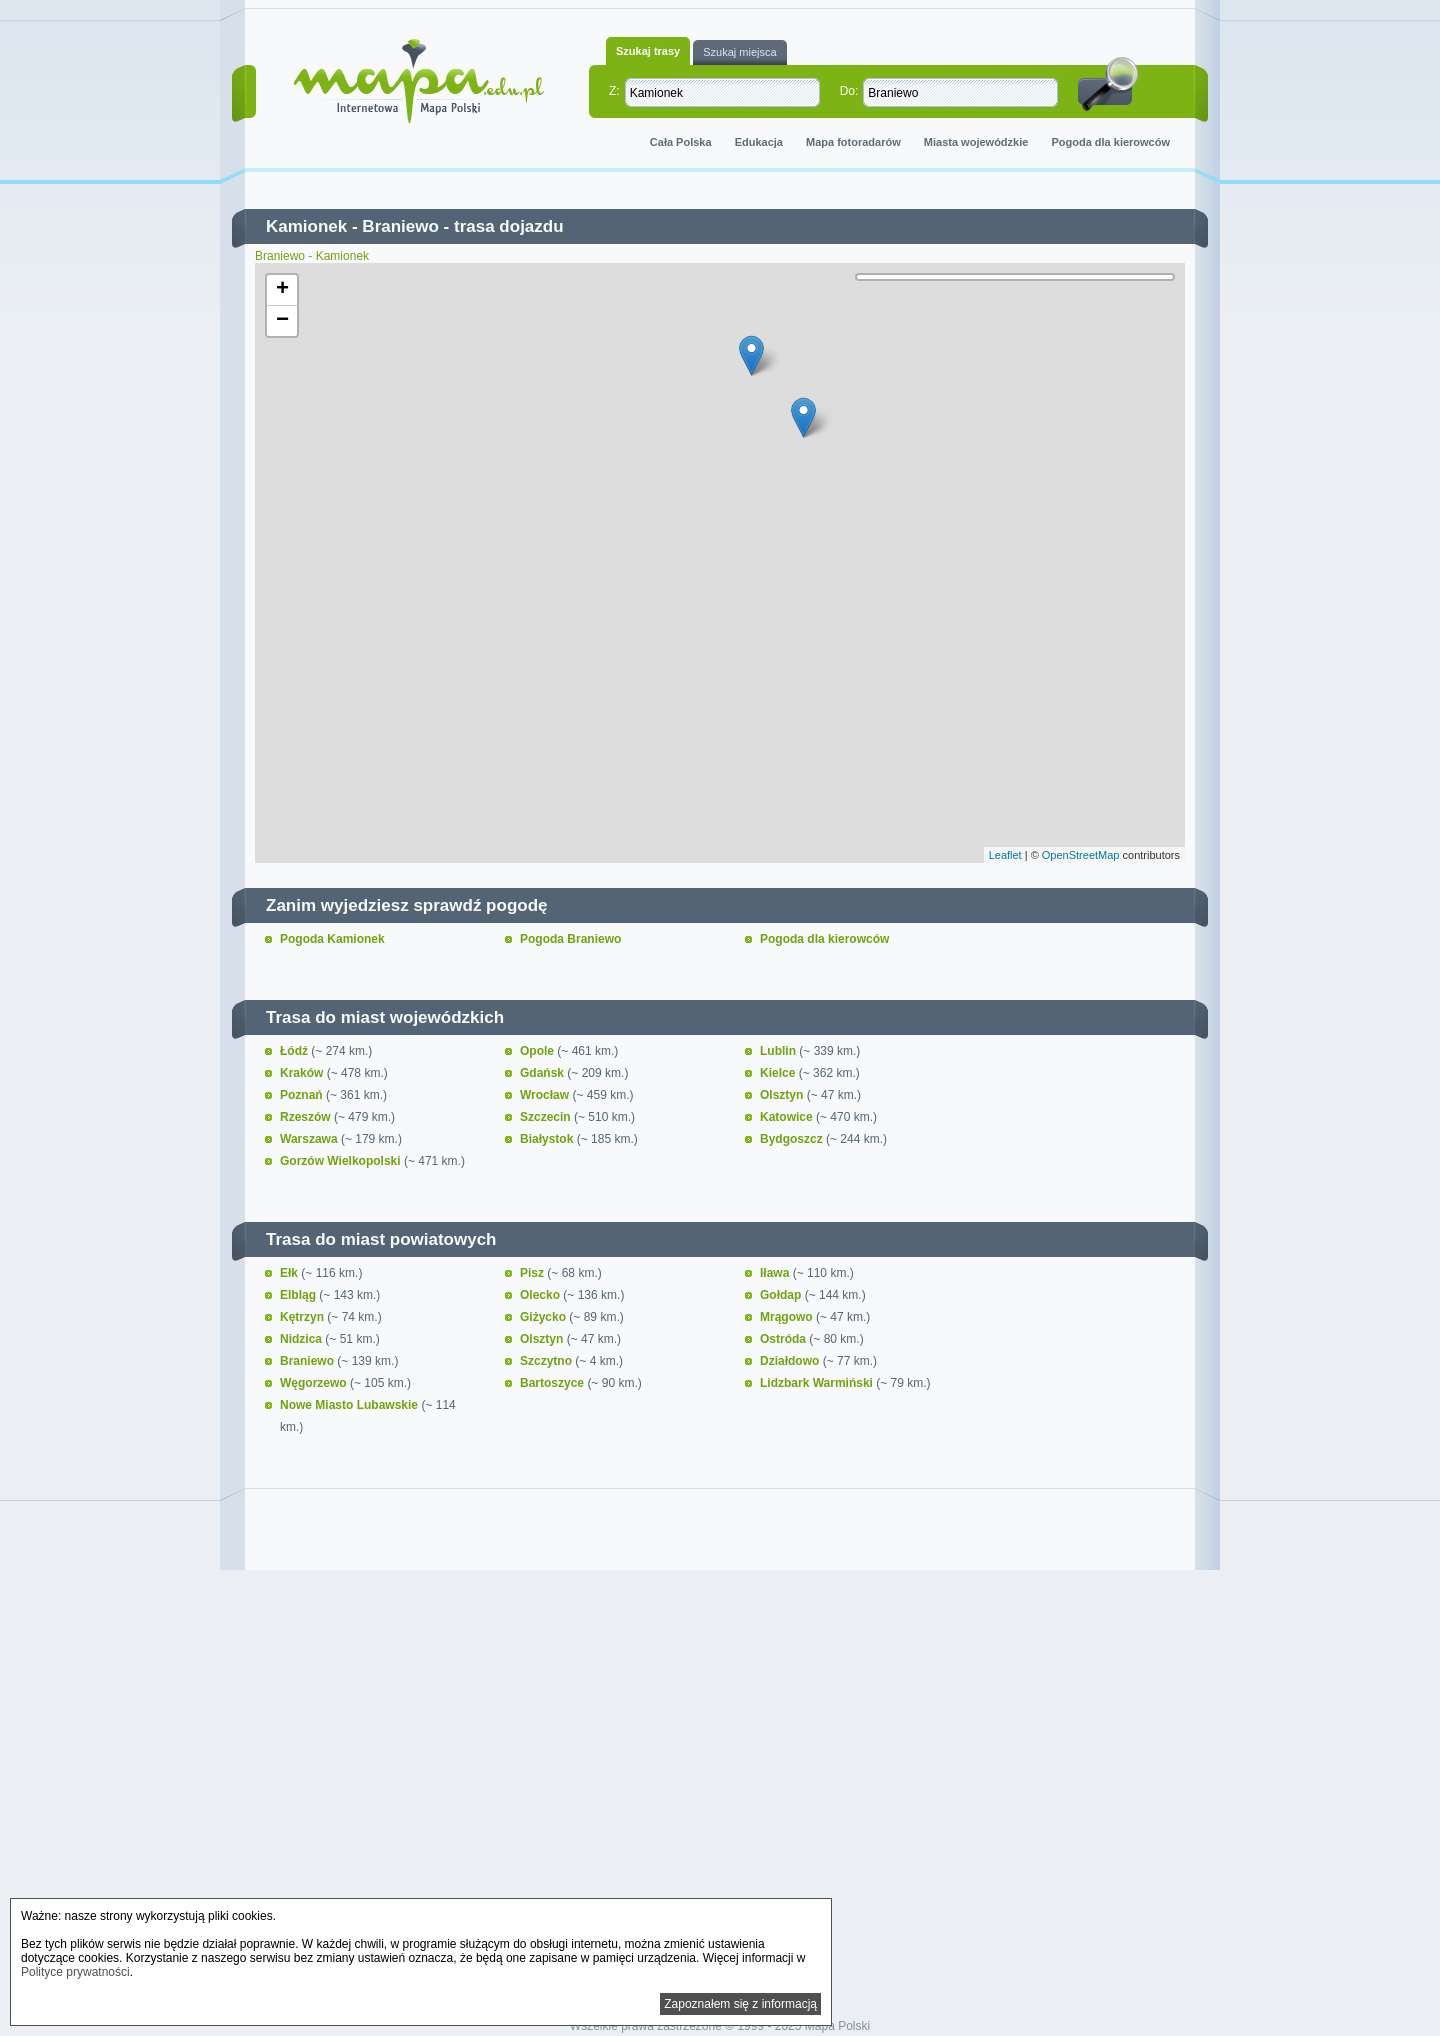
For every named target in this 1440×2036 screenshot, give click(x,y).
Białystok (548, 1139)
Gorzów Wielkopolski (342, 1161)
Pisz (533, 1273)
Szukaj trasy (648, 51)
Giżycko (544, 1317)
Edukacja (759, 142)
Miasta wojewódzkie (976, 142)
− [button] (282, 321)
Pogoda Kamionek (332, 939)
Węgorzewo (315, 1383)
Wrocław (546, 1095)
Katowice (788, 1117)
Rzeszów (307, 1117)
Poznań (303, 1095)
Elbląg (299, 1295)
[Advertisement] (720, 1748)
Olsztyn (783, 1095)
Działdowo (791, 1361)
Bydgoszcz (793, 1139)
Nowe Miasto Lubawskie (350, 1405)
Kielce (779, 1073)
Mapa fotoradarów (853, 142)
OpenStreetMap (1081, 855)
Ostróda (784, 1339)
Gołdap (782, 1295)
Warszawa (310, 1139)
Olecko (541, 1295)
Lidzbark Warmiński (818, 1383)
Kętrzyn (303, 1317)
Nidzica (302, 1339)
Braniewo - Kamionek (312, 256)
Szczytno (547, 1361)
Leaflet (1005, 855)
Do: (849, 91)
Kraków (303, 1073)
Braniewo (400, 226)
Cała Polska (681, 142)
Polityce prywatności (75, 1972)
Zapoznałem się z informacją (740, 2004)
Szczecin (547, 1117)
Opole (538, 1051)
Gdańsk (543, 1073)
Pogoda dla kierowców (1110, 142)
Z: (614, 91)
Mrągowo (788, 1317)
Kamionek (306, 226)
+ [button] (282, 290)
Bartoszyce (553, 1383)
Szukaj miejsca (739, 52)
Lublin (779, 1051)
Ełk (290, 1273)
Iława (776, 1273)
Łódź (295, 1051)
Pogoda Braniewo (570, 939)
